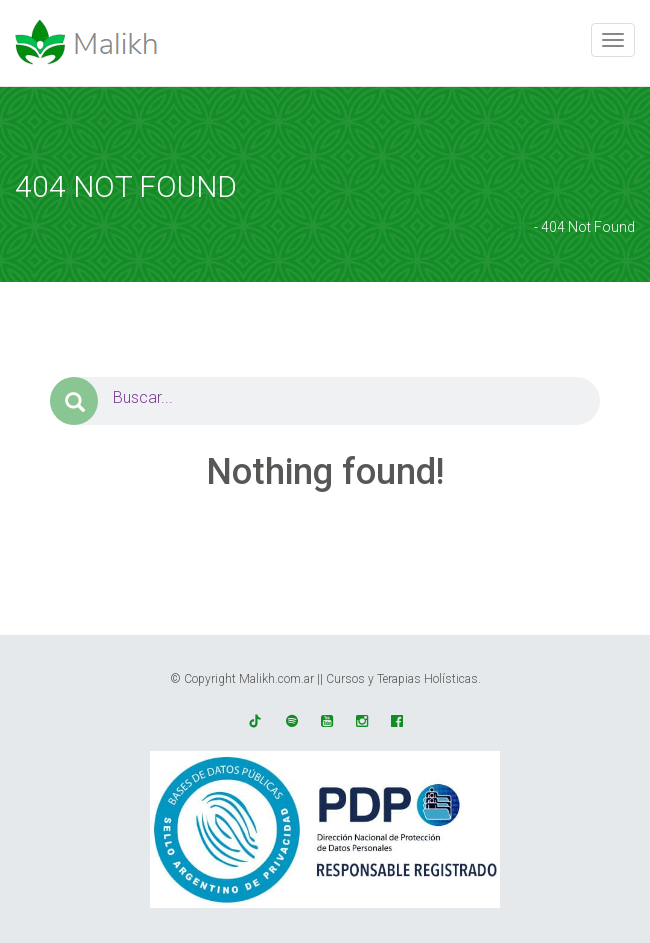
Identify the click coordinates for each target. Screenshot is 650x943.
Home (511, 227)
